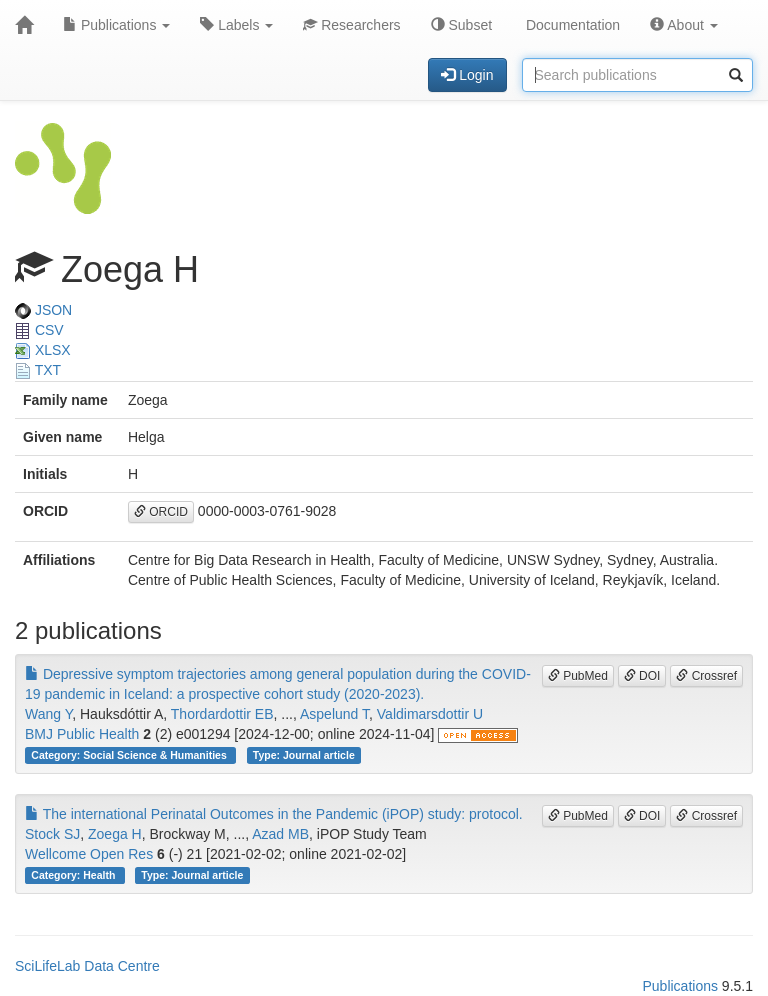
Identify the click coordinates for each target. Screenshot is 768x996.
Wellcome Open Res (89, 854)
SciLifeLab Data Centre (87, 966)
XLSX (43, 350)
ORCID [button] (161, 512)
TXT (38, 370)
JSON (43, 310)
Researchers (351, 25)
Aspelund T (334, 714)
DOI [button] (642, 676)
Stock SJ (52, 834)
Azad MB (280, 834)
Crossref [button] (706, 676)
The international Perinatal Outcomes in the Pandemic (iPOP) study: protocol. (274, 814)
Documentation (571, 25)
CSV (39, 330)
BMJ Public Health (82, 734)
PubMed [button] (578, 676)
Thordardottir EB (222, 714)
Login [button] (467, 75)
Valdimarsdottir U (430, 714)
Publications (116, 25)
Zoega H (115, 834)
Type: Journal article (304, 755)
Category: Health (74, 875)
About (684, 25)
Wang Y (48, 714)
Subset (461, 25)
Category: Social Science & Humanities (130, 755)
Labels (236, 25)
